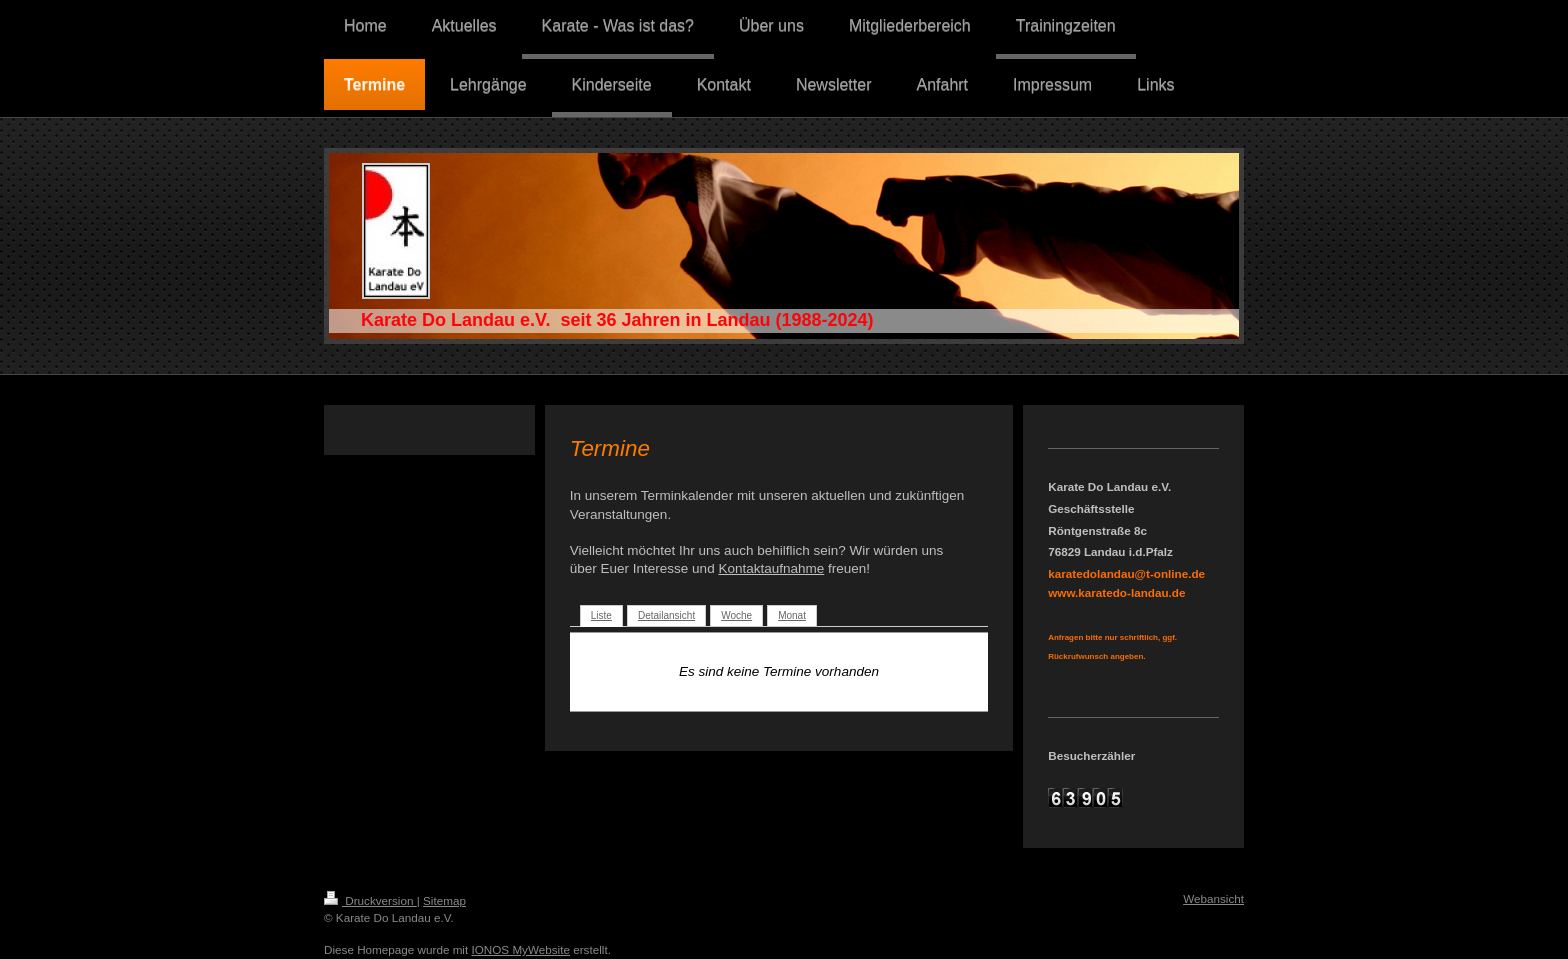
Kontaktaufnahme (771, 568)
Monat (792, 615)
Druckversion (370, 900)
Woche (736, 615)
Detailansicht (666, 615)
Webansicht (1213, 898)
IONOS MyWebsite (520, 949)
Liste (601, 615)
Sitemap (444, 900)
